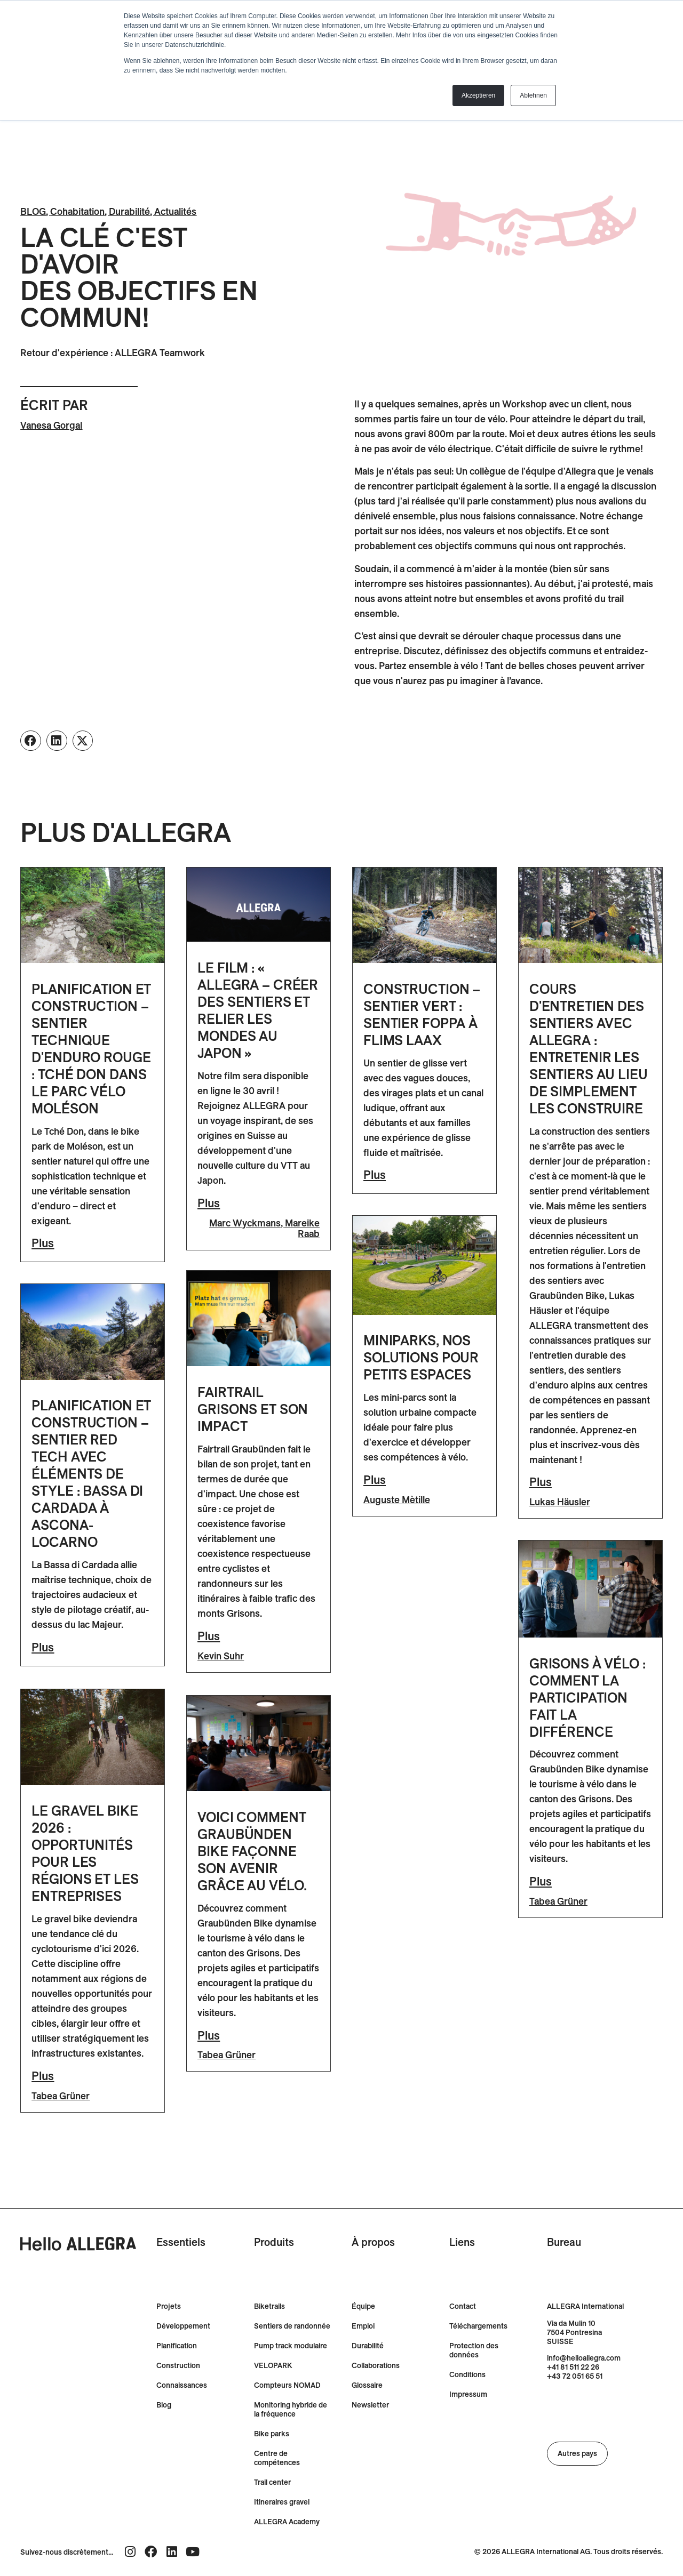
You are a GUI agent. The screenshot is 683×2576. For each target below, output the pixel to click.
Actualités (175, 211)
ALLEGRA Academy (287, 2520)
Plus (42, 1242)
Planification (176, 2344)
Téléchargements (478, 2325)
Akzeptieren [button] (478, 95)
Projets (168, 2305)
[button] (30, 741)
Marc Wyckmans (245, 1223)
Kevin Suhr (220, 1657)
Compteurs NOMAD (287, 2384)
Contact (462, 2305)
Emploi (363, 2325)
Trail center (272, 2481)
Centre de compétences (277, 2457)
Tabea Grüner (558, 1901)
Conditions (467, 2373)
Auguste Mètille (396, 1500)
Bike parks (271, 2432)
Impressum (468, 2393)
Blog (163, 2404)
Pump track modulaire (290, 2344)
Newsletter (370, 2404)
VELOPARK (273, 2364)
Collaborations (376, 2364)
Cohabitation (77, 211)
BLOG (33, 211)
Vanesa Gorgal (51, 425)
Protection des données (473, 2349)
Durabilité (129, 211)
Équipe (363, 2305)
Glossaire (367, 2384)
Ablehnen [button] (533, 95)
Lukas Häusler (559, 1502)
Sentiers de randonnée (292, 2325)
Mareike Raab (302, 1228)
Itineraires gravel (281, 2501)
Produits (274, 2241)
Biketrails (269, 2305)
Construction (178, 2364)
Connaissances (181, 2384)
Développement (183, 2325)
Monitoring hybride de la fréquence (290, 2409)
